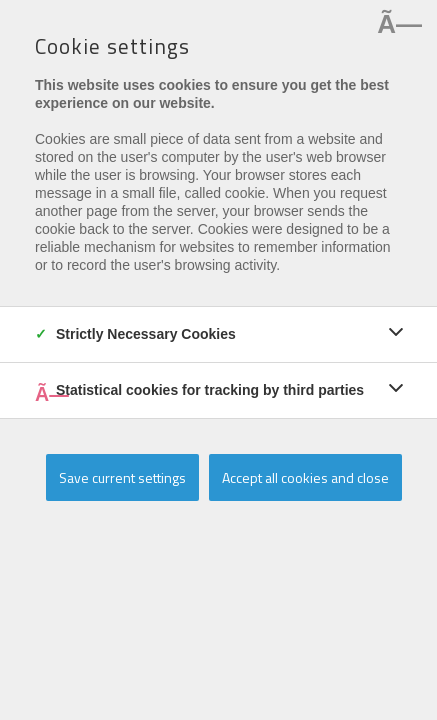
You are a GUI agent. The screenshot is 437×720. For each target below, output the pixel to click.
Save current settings (122, 477)
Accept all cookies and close (305, 477)
